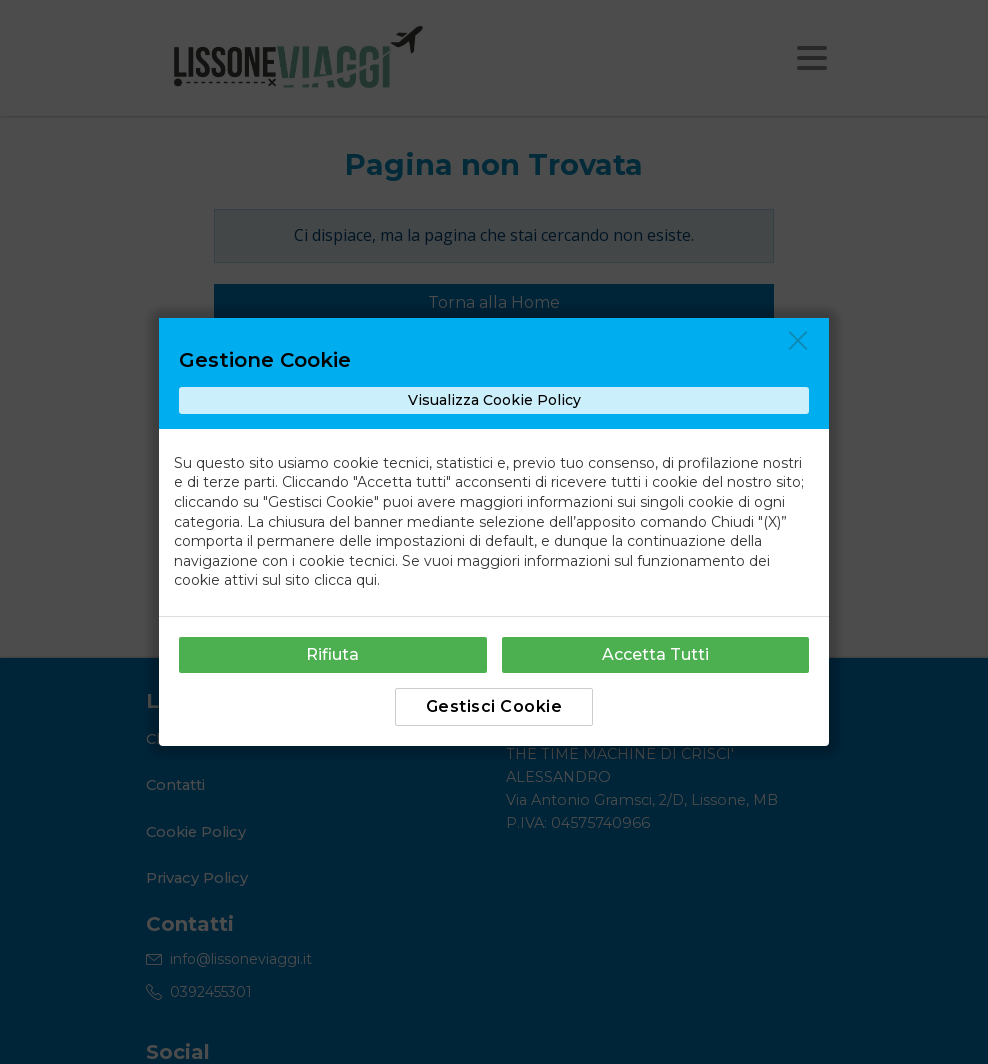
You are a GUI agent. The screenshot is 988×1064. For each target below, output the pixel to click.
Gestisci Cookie (494, 706)
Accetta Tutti (655, 654)
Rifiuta (332, 654)
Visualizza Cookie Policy (494, 400)
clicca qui (345, 580)
